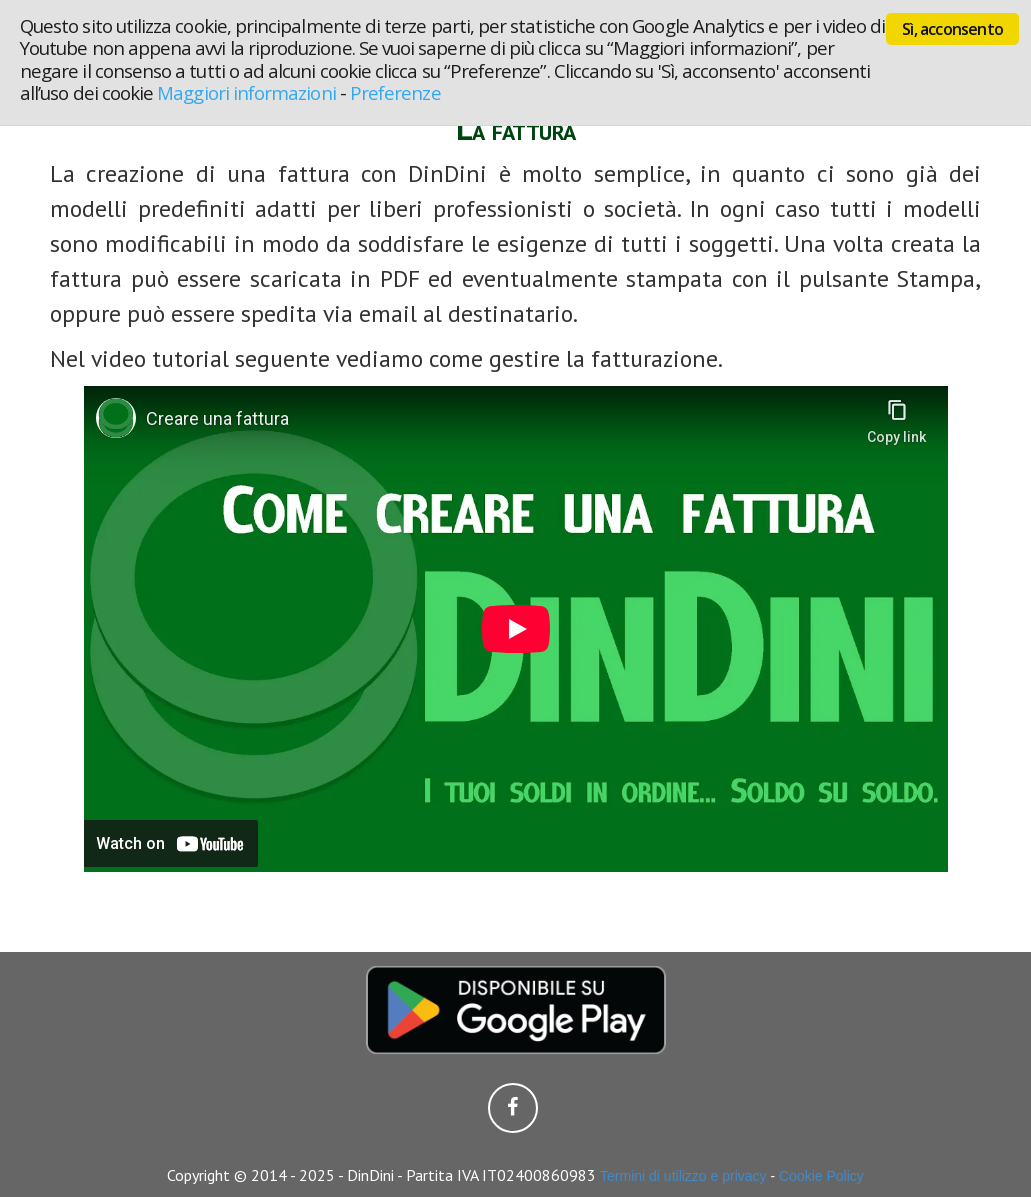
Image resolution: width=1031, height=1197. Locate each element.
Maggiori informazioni (246, 92)
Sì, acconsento (952, 29)
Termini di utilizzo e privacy (683, 1176)
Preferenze (395, 92)
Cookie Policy (821, 1176)
